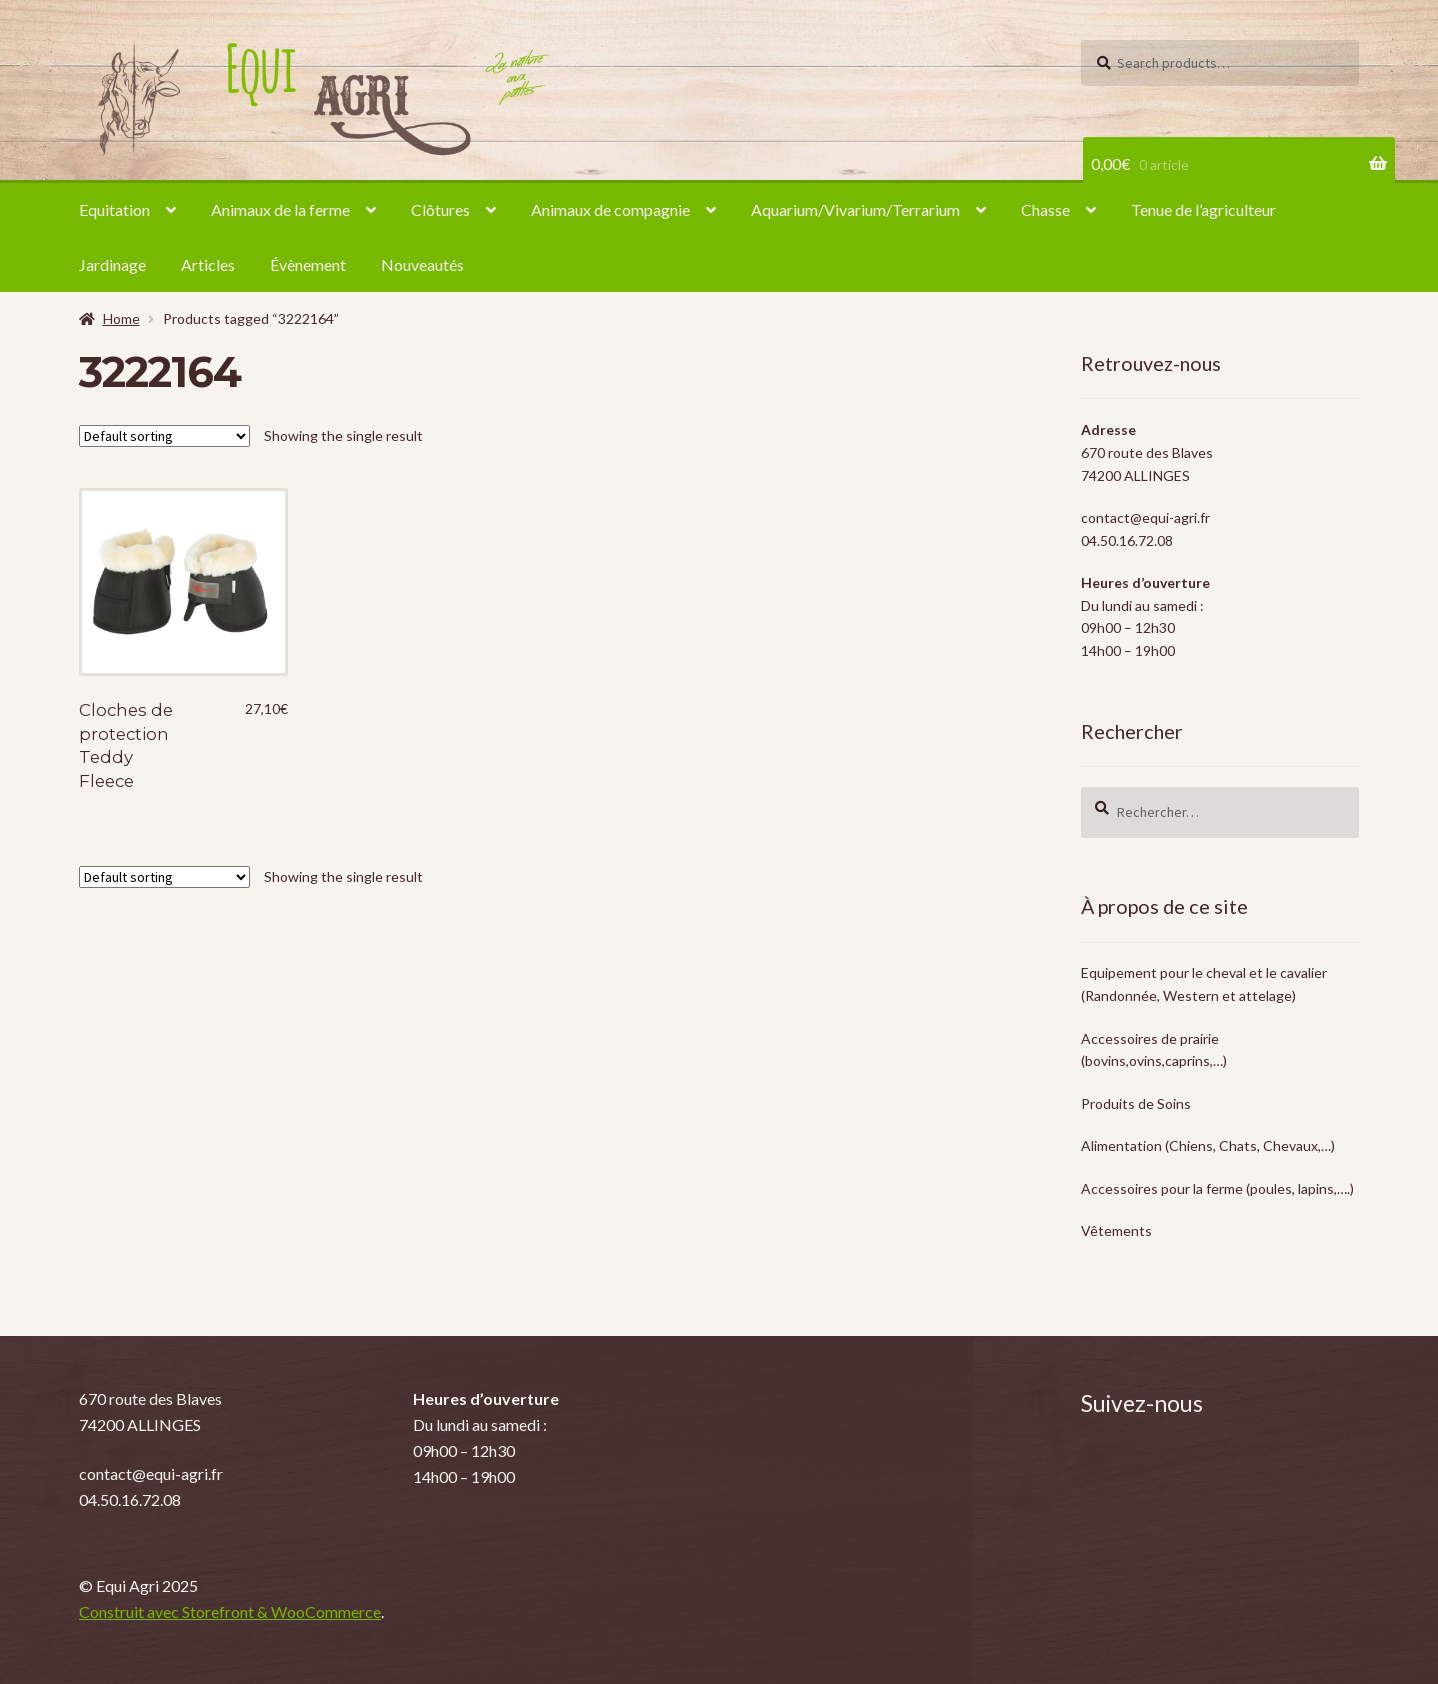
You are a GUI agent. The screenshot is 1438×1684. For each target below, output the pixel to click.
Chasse (1045, 209)
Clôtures (440, 209)
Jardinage (112, 264)
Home (121, 318)
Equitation (114, 209)
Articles (208, 264)
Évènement (308, 264)
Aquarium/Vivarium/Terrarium (855, 209)
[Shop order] (164, 436)
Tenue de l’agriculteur (1203, 209)
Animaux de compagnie (610, 209)
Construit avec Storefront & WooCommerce (230, 1611)
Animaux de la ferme (280, 209)
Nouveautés (422, 264)
